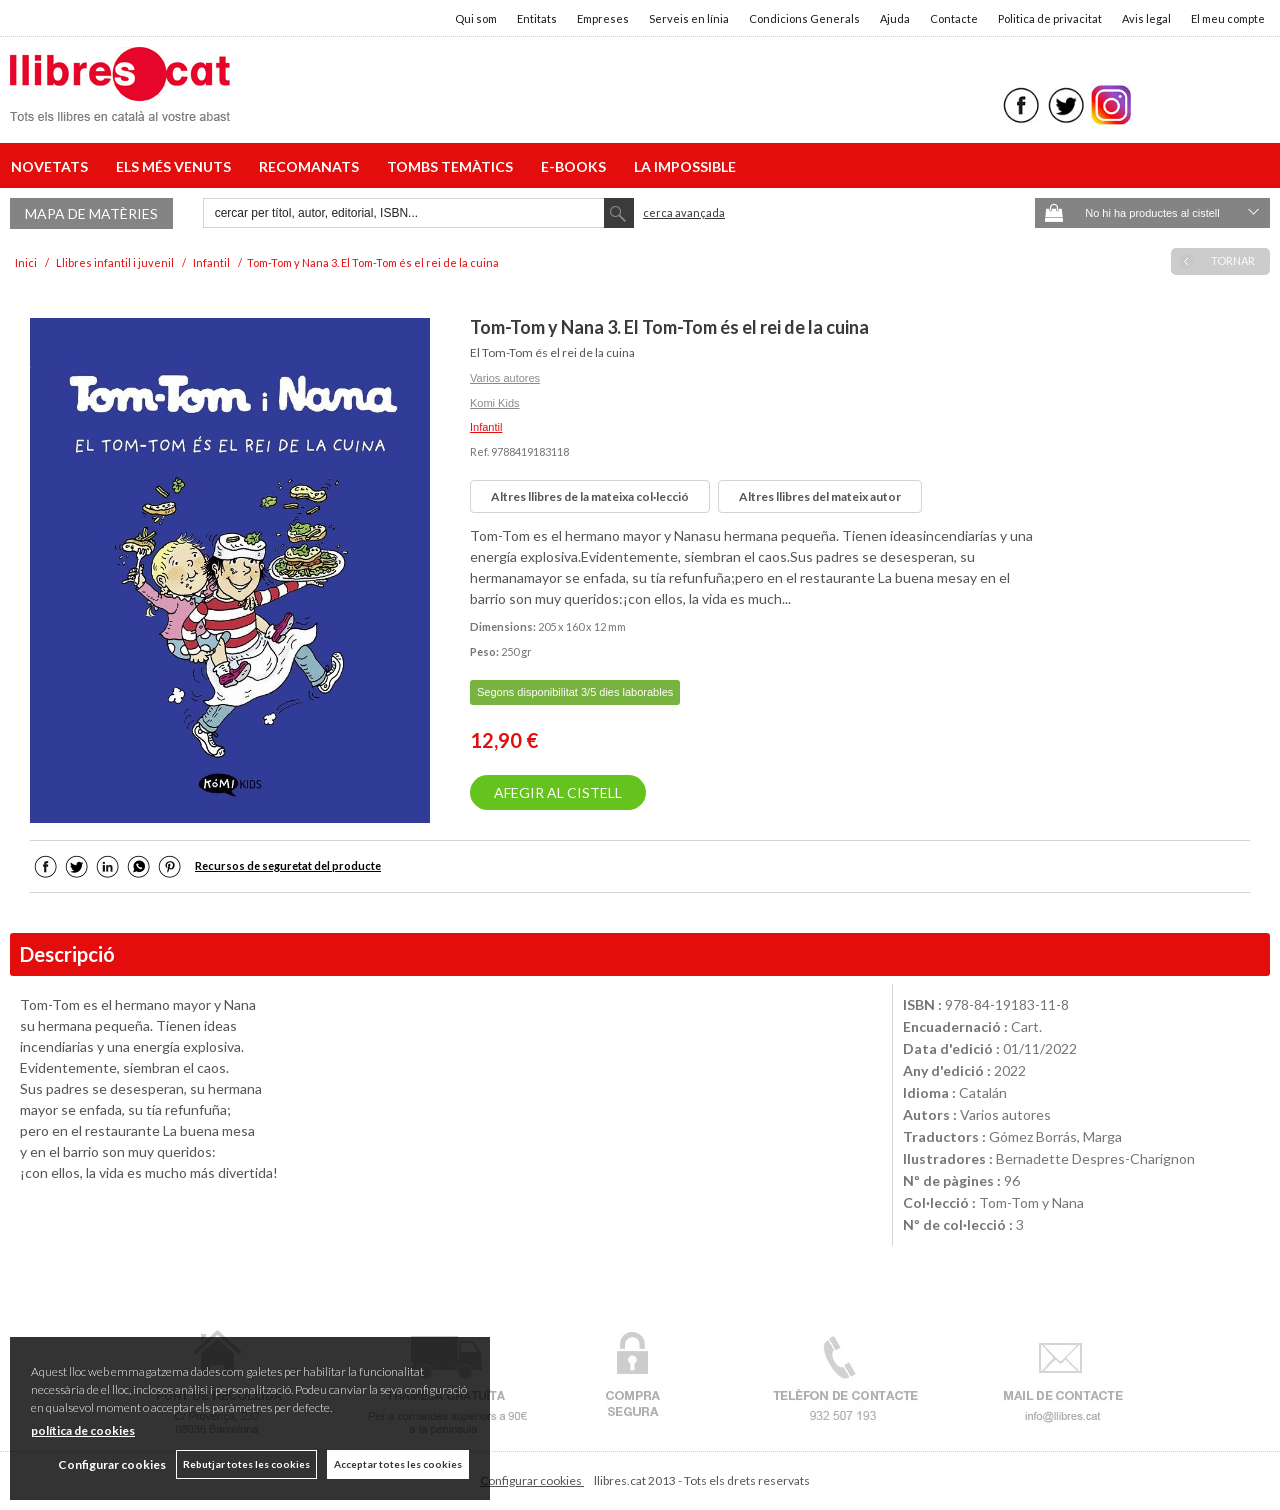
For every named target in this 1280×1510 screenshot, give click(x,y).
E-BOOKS (576, 166)
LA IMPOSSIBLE (685, 166)
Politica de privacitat (1050, 18)
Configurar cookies (532, 1480)
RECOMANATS (312, 166)
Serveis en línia (689, 18)
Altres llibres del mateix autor (820, 496)
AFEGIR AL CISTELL (558, 792)
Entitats (537, 18)
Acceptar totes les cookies (398, 1464)
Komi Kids (495, 403)
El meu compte (1228, 18)
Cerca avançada (684, 212)
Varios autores (505, 378)
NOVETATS (52, 166)
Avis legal (1146, 18)
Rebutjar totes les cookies (246, 1464)
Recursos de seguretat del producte (288, 865)
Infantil (486, 427)
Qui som (476, 18)
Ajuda (895, 18)
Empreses (603, 18)
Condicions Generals (804, 18)
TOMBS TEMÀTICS (453, 166)
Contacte (954, 18)
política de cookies (83, 1430)
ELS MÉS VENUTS (176, 166)
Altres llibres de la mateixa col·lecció (590, 496)
